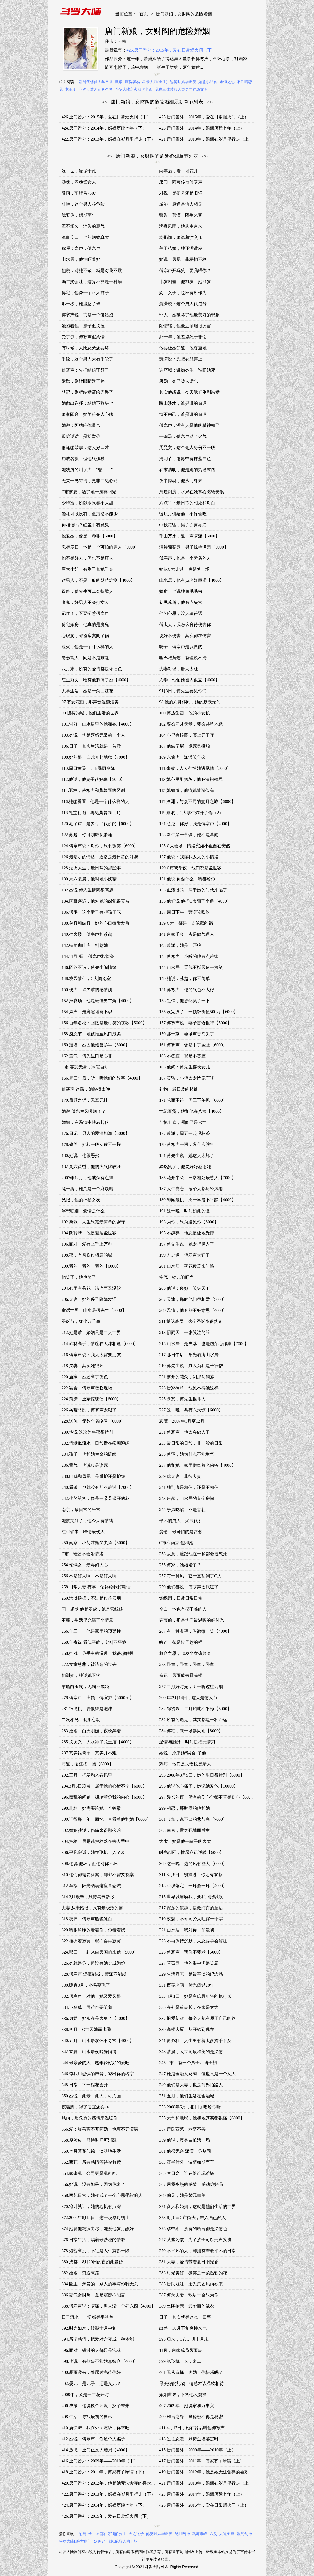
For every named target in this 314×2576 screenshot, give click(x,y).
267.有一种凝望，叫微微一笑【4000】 (195, 1631)
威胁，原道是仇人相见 (180, 204)
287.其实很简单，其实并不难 (89, 1753)
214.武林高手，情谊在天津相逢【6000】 (100, 1343)
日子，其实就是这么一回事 (185, 2317)
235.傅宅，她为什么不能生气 (186, 1454)
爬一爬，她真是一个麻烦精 (87, 1188)
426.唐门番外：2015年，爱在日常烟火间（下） (171, 50)
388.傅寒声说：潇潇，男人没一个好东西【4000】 (108, 2306)
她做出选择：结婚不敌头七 (87, 403)
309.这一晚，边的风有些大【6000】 (193, 1863)
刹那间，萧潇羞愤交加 (180, 237)
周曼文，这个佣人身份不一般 (187, 447)
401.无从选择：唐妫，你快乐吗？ (191, 2372)
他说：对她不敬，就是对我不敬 (92, 270)
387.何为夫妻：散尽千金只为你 (189, 2295)
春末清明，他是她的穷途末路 (187, 469)
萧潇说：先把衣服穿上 (180, 359)
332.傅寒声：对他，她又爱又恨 (91, 1996)
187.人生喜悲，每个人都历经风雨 (191, 1188)
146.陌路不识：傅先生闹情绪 (89, 967)
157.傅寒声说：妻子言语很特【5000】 (195, 1022)
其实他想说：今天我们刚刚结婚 (189, 392)
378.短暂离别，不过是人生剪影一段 (95, 2250)
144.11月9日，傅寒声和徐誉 (88, 956)
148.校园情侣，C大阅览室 (86, 978)
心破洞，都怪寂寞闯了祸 (85, 635)
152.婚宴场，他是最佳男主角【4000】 (98, 1000)
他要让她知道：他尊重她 (183, 348)
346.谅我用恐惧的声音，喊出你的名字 (98, 2073)
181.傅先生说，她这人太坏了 (186, 1155)
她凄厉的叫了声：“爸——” (87, 469)
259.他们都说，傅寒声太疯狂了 (189, 1587)
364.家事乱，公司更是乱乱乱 (89, 2173)
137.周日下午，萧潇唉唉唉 (184, 912)
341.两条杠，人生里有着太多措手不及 (195, 2040)
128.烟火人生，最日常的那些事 (91, 868)
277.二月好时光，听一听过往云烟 (191, 1686)
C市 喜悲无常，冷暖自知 (85, 1067)
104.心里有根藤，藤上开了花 (186, 735)
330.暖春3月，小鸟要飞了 (86, 1985)
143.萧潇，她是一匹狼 (180, 945)
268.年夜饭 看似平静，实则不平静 (94, 1642)
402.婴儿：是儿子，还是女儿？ (91, 2383)
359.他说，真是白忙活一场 (184, 2140)
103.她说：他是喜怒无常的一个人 (93, 735)
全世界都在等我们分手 (107, 2534)
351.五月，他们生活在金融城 (186, 2096)
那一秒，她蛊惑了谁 (81, 303)
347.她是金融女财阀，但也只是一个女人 (197, 2073)
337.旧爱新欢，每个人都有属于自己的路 (197, 2018)
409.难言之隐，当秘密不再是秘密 (191, 2416)
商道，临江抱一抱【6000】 (87, 1764)
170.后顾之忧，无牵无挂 (85, 1100)
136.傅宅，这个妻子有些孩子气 (91, 912)
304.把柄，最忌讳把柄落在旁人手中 (95, 1841)
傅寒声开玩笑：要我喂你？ (185, 270)
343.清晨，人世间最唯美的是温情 (191, 2051)
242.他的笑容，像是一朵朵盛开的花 (95, 1498)
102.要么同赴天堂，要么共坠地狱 (191, 724)
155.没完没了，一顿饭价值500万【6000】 (198, 1011)
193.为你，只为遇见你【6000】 (189, 1222)
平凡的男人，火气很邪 (180, 1520)
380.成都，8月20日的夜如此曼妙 (92, 2261)
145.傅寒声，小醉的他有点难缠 (189, 956)
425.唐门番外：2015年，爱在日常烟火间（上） (204, 117)
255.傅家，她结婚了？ (180, 1565)
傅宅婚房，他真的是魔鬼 (85, 624)
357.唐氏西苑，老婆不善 (182, 2129)
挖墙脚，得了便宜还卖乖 (85, 2107)
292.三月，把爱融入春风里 (87, 1775)
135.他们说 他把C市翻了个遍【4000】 (195, 901)
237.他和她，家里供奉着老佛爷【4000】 (197, 1465)
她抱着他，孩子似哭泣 (83, 326)
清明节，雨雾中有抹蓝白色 (185, 458)
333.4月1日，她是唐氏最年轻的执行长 (195, 1996)
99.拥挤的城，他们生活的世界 (90, 713)
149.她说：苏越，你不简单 (184, 978)
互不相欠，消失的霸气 (83, 226)
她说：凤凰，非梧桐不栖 (183, 259)
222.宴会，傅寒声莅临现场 (87, 1388)
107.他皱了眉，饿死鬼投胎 (184, 746)
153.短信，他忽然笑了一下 (184, 1000)
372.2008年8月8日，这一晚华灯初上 (95, 2217)
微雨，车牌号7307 (79, 193)
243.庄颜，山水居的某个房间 (186, 1498)
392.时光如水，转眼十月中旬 (89, 2328)
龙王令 (70, 89)
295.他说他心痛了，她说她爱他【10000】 (198, 1786)
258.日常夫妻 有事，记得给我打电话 (96, 1587)
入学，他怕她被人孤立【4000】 (189, 680)
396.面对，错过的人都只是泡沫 (91, 2350)
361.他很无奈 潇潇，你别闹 (185, 2151)
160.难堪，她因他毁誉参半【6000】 (95, 1045)
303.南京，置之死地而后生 (184, 1830)
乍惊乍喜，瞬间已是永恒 (183, 1122)
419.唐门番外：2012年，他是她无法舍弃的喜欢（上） (210, 2472)
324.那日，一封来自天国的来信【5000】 (100, 1952)
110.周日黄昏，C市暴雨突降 (88, 768)
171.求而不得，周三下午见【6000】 (193, 1100)
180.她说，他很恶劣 (80, 1155)
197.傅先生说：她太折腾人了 (186, 1244)
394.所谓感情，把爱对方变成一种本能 (98, 2339)
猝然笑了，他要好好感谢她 (185, 1166)
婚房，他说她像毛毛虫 (180, 591)
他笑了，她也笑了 (79, 1277)
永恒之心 (227, 82)
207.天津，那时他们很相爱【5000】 (193, 1299)
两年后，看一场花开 (178, 171)
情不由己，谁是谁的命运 (183, 414)
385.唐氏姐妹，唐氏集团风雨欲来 (191, 2284)
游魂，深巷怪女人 (79, 182)
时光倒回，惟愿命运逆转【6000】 (191, 1852)
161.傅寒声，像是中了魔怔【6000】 (193, 1045)
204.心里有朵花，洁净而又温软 (91, 1288)
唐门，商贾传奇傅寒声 (180, 182)
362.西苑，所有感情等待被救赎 (91, 2162)
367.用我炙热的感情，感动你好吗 (191, 2184)
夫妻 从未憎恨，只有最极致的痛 (92, 1907)
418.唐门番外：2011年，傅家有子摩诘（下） (104, 2472)
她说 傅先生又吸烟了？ (84, 1111)
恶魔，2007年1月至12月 (181, 1421)
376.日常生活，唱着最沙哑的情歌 (93, 2239)
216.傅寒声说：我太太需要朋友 (91, 1354)
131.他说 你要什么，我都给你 (187, 879)
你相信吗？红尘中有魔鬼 (85, 525)
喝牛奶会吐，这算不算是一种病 (92, 281)
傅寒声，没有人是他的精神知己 (189, 425)
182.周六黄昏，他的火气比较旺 (91, 1166)
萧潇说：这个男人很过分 (183, 303)
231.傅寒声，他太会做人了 (184, 1432)
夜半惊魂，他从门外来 (180, 480)
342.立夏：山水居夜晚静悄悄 (89, 2051)
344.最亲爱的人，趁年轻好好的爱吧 (95, 2062)
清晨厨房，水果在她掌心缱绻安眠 (191, 491)
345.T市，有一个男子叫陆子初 (188, 2062)
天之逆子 (136, 2534)
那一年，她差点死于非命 (183, 337)
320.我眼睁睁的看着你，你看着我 (93, 1930)
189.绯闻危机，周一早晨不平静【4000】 (197, 1199)
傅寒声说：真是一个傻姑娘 (87, 314)
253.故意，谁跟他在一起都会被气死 (193, 1553)
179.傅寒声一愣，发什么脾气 (186, 1144)
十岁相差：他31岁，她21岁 (185, 281)
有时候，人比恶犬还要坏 (85, 348)
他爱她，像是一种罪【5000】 (90, 536)
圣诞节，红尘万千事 (81, 1321)
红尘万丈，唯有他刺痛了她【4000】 (96, 680)
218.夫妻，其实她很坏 (83, 1365)
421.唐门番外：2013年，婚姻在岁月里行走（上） (206, 139)
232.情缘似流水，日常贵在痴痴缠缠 (95, 1443)
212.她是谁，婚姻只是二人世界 (91, 1332)
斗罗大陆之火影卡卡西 (134, 89)
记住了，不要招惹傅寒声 (85, 613)
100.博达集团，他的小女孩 (184, 713)
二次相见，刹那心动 (81, 1719)
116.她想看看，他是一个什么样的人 (95, 801)
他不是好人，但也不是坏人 (87, 558)
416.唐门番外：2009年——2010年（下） (100, 2461)
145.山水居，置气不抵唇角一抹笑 (191, 967)
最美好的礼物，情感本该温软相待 (191, 2383)
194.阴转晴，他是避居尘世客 (89, 1233)
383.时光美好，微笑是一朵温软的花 (193, 2273)
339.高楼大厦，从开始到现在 (186, 2029)
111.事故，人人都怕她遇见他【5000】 (195, 768)
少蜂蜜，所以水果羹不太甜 (87, 503)
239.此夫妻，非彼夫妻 (180, 1476)
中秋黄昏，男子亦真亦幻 (183, 525)
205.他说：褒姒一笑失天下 (184, 1288)
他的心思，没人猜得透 (180, 613)
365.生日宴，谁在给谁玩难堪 (186, 2173)
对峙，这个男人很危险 (83, 204)
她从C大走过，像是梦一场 (184, 569)
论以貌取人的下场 (122, 2541)
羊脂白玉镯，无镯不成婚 (85, 1686)
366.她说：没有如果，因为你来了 (93, 2184)
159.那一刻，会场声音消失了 (186, 1034)
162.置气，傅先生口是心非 (87, 1056)
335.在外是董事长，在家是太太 (189, 2007)
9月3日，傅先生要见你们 (183, 691)
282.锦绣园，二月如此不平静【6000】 (195, 1708)
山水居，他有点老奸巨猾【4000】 (191, 580)
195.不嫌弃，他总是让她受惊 (186, 1233)
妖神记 (99, 2541)
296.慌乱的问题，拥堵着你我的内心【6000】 (104, 1797)
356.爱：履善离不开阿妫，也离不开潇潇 (100, 2129)
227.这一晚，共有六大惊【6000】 (191, 1410)
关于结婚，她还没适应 (180, 248)
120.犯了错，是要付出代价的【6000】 (98, 823)
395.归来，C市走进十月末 (184, 2339)
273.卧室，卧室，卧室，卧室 (186, 1664)
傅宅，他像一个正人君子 (85, 292)
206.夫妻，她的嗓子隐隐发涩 (89, 1299)
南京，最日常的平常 (81, 1509)
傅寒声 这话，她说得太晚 (86, 1089)
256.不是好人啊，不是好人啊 (89, 1576)
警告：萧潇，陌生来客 (180, 215)
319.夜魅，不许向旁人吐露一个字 (191, 1919)
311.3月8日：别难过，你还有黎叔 (191, 1874)
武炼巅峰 (199, 2534)
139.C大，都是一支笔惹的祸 (186, 923)
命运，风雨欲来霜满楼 (180, 1675)
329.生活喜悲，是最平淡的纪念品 (191, 1974)
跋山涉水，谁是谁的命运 (183, 403)
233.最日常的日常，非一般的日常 (191, 1443)
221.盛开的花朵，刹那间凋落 (186, 1376)
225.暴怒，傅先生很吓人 (182, 1399)
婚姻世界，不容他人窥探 (183, 2394)
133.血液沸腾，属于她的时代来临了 (193, 890)
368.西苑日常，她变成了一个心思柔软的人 (102, 2195)
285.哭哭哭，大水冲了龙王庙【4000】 (98, 1742)
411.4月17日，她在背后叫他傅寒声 (192, 2427)
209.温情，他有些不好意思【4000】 (193, 1310)
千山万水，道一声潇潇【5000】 (189, 536)
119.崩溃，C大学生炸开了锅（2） (191, 812)
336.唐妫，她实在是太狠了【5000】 (95, 2018)
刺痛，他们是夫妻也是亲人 (185, 1764)
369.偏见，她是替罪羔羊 (182, 2195)
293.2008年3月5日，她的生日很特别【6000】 (201, 1775)
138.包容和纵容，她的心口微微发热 (95, 923)
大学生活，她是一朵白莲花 (87, 691)
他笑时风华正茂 (183, 82)
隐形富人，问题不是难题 (85, 657)
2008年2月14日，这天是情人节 (188, 1697)
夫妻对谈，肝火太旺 (178, 668)
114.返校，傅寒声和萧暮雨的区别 (93, 790)
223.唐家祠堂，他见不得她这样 (189, 1388)
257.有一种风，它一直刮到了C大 (190, 1576)
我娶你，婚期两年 (79, 215)
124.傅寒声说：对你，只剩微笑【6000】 (100, 845)
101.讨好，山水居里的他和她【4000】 (98, 724)
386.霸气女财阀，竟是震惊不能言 (93, 2295)
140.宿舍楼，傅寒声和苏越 (87, 934)
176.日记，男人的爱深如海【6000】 (95, 1133)
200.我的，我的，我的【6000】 (91, 1266)
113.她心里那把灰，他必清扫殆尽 (191, 779)
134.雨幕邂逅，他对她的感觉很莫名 (95, 901)
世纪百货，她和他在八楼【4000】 (191, 1111)
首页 (143, 14)
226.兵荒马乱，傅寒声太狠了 (89, 1410)
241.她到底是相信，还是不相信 (189, 1487)
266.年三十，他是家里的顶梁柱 (91, 1631)
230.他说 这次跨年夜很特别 (87, 1432)
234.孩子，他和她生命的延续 (89, 1454)
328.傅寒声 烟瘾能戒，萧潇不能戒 (94, 1974)
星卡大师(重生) (154, 82)
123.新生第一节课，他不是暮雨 (189, 834)
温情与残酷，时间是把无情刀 (187, 1742)
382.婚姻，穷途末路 (80, 2273)
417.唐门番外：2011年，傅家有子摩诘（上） (201, 2461)
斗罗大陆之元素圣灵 (95, 89)
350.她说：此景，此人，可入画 (91, 2096)
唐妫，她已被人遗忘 (178, 381)
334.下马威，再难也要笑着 (87, 2007)
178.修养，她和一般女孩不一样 (91, 1144)
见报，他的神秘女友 (81, 1199)
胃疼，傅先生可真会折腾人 (87, 591)
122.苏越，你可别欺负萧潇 (87, 834)
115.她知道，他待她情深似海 (186, 790)
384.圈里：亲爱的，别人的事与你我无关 (100, 2284)
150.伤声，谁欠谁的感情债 (87, 989)
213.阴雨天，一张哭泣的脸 (184, 1332)
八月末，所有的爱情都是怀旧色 (92, 668)
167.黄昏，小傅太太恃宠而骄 (186, 1078)
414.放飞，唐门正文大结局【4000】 (95, 2450)
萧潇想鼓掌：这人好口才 (85, 447)
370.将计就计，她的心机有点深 (91, 2206)
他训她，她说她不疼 (81, 1675)
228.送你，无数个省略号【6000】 (93, 1421)
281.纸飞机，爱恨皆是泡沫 (87, 1708)
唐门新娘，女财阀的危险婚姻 (184, 14)
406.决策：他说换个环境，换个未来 (95, 2405)
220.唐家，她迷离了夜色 (85, 1376)
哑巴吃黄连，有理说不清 (183, 657)
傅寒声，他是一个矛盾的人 (185, 558)
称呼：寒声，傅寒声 (81, 248)
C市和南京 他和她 (176, 1542)
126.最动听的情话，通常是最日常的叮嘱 (100, 857)
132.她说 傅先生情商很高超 (87, 890)
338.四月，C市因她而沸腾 (86, 2029)
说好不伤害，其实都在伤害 (185, 635)
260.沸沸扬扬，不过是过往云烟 (91, 1598)
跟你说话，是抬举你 (81, 436)
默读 (118, 82)
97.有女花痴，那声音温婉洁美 (90, 702)
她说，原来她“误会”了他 (182, 1753)
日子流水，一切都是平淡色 (87, 2317)
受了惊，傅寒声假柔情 (83, 337)
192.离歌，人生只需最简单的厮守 (93, 1222)
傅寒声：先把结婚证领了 (85, 370)
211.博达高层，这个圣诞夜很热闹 (191, 1321)
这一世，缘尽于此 (79, 171)
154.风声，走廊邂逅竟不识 (87, 1011)
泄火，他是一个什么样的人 (87, 646)
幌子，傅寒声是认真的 (180, 646)
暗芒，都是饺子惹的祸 (180, 1642)
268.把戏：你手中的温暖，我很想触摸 (98, 1653)
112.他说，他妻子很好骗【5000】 (93, 779)
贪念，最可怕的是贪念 (180, 1531)
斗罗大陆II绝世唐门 (75, 2541)
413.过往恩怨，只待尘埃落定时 (189, 2439)
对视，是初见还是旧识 (180, 193)
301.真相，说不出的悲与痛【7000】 (193, 1819)
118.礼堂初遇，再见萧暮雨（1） (92, 812)
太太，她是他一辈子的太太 (185, 1841)
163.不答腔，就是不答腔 (182, 1056)
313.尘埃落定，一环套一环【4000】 (193, 1885)
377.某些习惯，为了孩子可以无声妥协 (195, 2239)
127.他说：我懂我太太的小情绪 (189, 857)
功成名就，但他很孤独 (83, 458)
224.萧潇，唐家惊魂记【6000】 (91, 1399)
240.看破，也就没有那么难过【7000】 (98, 1487)
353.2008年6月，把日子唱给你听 (190, 2107)
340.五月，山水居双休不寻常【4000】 (98, 2040)
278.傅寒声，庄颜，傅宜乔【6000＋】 (98, 1697)
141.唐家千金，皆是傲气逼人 (186, 934)
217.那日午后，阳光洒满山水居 (189, 1354)
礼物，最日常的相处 (178, 1089)
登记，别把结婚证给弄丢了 (87, 392)
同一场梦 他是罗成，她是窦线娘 (92, 1609)
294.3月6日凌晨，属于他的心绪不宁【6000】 (104, 1786)
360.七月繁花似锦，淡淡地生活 (91, 2151)
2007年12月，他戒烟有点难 (87, 1177)
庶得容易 (132, 82)
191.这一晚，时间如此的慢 (184, 1211)
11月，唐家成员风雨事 (180, 2350)
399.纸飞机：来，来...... (181, 2361)
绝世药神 (182, 2534)
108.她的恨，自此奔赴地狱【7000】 (95, 757)
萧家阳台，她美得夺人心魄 (87, 414)
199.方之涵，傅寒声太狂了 (184, 1255)
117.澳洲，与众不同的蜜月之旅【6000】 (197, 801)
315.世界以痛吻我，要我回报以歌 (191, 1896)
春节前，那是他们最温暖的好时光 (191, 1620)
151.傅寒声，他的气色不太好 (186, 989)
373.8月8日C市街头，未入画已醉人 (192, 2217)
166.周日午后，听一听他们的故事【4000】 (102, 1078)
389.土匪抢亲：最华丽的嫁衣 (186, 2306)
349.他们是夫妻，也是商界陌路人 (191, 2084)
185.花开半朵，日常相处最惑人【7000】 (197, 1177)
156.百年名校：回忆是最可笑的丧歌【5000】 (104, 1022)
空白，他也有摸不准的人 (183, 1609)
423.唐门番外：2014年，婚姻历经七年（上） (201, 128)
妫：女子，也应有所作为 (183, 292)
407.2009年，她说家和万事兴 (186, 2405)
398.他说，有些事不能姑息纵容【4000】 (100, 2361)
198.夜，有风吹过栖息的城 (87, 1255)
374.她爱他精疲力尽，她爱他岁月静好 (98, 2228)
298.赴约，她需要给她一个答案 (91, 1808)
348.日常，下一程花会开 (85, 2084)
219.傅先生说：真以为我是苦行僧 (191, 1365)
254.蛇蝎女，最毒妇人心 (85, 1565)
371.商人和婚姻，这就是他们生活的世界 (197, 2206)
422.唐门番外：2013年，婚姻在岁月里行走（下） (108, 139)
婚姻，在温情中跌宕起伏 (85, 1122)
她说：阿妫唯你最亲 (81, 425)
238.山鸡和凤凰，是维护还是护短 (93, 1476)
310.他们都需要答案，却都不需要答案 (98, 1874)
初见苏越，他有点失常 (180, 602)
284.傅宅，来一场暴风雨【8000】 (191, 1730)
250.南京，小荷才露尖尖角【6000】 (95, 1542)
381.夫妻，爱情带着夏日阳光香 (189, 2261)
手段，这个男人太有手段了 (87, 359)
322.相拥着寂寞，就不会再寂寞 (91, 1941)
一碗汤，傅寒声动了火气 (183, 436)
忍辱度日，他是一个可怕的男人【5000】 (100, 547)
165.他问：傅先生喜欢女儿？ (186, 1067)
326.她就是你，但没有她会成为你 (93, 1963)
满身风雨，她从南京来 (180, 226)
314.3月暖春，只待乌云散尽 (88, 1896)
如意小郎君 (207, 82)
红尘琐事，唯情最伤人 (83, 1531)
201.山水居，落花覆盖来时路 (186, 1266)
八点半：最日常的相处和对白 (187, 503)
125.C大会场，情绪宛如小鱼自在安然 (194, 845)
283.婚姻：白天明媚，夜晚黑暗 (91, 1730)
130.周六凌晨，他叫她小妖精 (89, 879)
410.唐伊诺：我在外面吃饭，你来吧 (95, 2427)
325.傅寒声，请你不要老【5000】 (191, 1952)
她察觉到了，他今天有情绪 (87, 1520)
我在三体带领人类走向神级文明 (181, 89)
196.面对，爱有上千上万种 (87, 1244)
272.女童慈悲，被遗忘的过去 (89, 1664)
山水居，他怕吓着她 (81, 259)
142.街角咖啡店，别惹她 (85, 945)
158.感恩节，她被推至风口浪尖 (91, 1034)
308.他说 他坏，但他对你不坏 (90, 1863)
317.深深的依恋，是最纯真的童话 (191, 1907)
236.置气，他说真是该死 (85, 1465)
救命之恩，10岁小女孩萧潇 (185, 1653)
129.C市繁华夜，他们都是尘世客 (190, 868)
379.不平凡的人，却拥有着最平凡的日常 (197, 2250)
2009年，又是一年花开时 (85, 2394)
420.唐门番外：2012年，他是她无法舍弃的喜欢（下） (113, 2483)
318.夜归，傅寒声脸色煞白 (87, 1919)
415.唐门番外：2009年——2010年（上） (197, 2450)
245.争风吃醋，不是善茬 (182, 1509)
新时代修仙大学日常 (96, 82)
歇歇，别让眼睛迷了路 (83, 381)
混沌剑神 (244, 2534)
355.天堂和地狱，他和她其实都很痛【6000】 (201, 2118)
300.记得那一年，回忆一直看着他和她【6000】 (106, 1819)
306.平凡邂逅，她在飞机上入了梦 (93, 1852)
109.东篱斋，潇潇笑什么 (182, 757)
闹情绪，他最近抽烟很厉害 (185, 326)
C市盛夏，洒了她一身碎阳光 (89, 491)
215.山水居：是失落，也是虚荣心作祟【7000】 (204, 1343)
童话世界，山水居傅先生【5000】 (94, 1310)
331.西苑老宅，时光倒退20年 (186, 1985)
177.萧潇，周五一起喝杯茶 (184, 1133)
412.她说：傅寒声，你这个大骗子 (93, 2439)
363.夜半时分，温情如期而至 (186, 2162)
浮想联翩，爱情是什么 (83, 1211)
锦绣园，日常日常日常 (180, 1598)
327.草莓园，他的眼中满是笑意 (189, 1963)
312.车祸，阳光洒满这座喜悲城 (91, 1885)
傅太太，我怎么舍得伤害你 (185, 624)
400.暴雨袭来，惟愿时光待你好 (91, 2372)
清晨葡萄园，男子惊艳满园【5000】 (193, 547)
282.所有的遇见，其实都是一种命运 (193, 1719)
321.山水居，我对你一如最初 (186, 1930)
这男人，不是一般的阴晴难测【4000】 (98, 580)
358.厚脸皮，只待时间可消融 (89, 2140)
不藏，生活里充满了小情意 (87, 1620)
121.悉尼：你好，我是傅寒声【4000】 (195, 823)
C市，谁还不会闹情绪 (82, 1553)
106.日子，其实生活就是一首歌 (91, 746)
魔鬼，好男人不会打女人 (85, 602)
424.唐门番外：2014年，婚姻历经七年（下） (104, 128)
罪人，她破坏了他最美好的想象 (189, 314)
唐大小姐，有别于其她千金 (87, 569)
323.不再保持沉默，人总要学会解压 (193, 1941)
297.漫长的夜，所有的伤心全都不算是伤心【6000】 (208, 1797)
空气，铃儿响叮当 (176, 1277)
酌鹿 (82, 2534)
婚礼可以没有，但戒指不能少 (90, 514)
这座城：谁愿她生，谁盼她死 (187, 370)
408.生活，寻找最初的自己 (87, 2416)
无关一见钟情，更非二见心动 (90, 480)
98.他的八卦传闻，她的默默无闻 (190, 702)
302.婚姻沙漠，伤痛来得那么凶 (91, 1830)
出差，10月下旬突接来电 (183, 2328)
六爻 (213, 2534)
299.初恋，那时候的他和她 (184, 1808)
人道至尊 (226, 2534)
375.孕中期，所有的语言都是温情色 (193, 2228)
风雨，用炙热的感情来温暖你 (90, 2118)
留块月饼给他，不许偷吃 (183, 514)
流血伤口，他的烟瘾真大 (85, 237)
